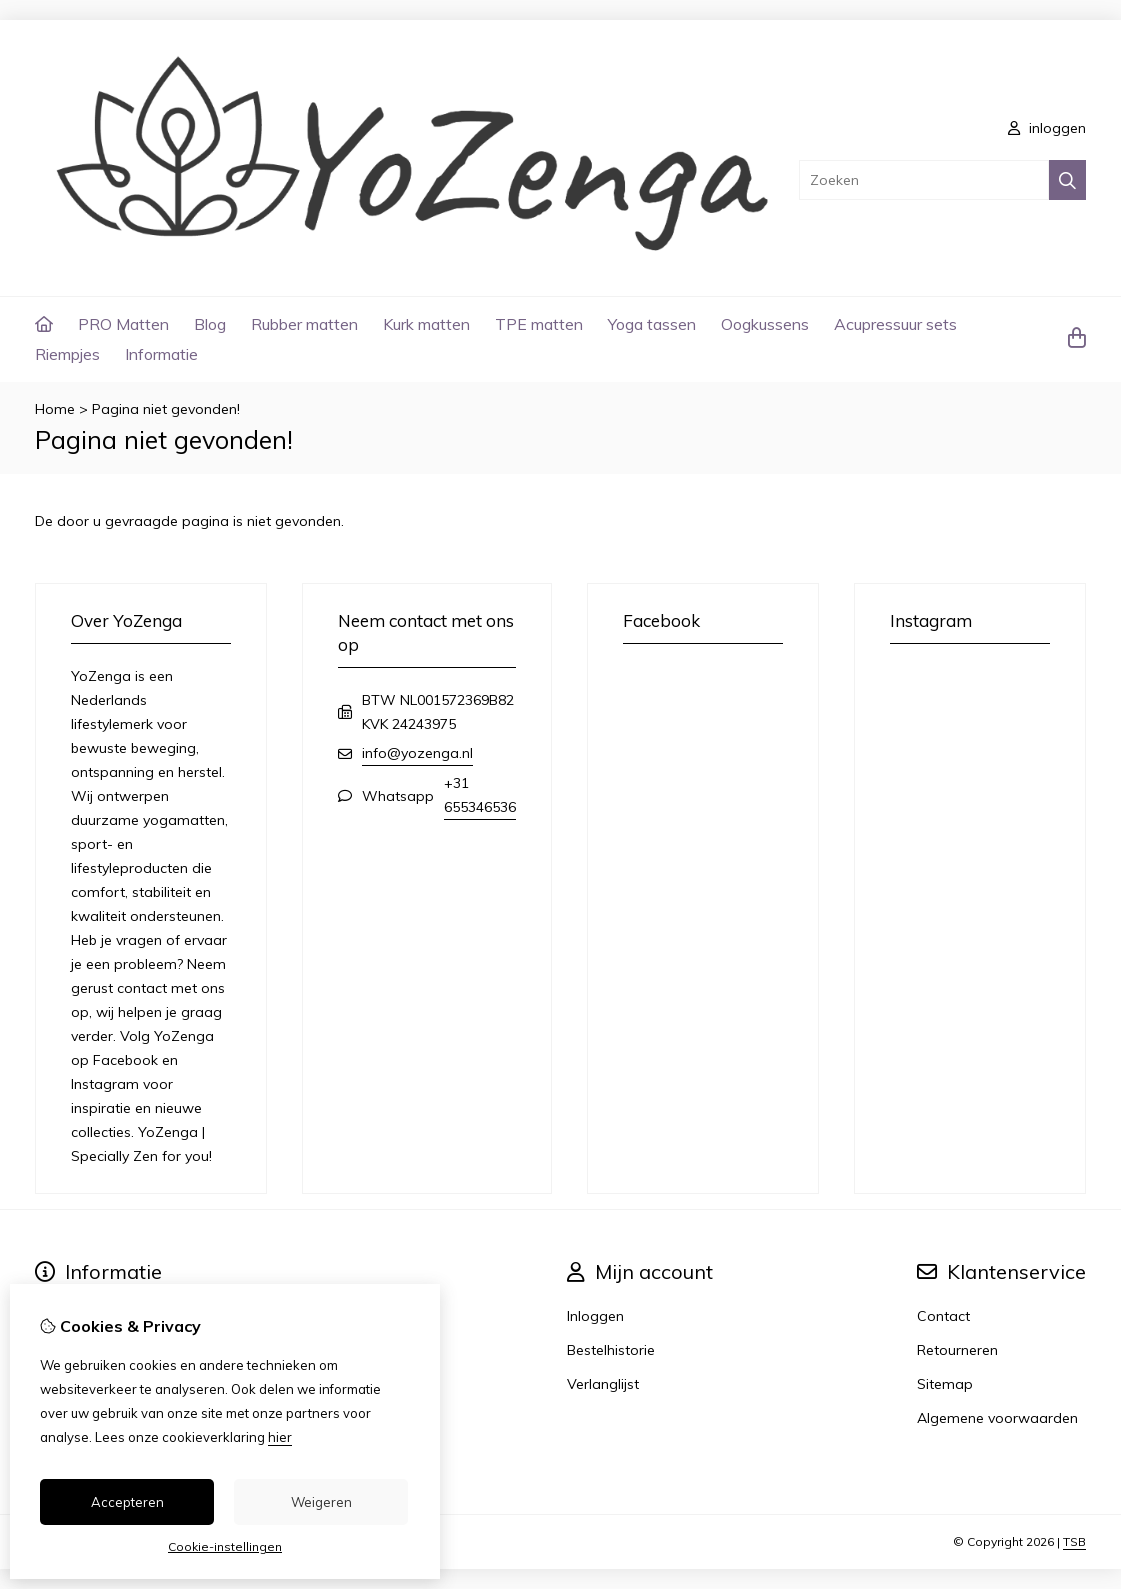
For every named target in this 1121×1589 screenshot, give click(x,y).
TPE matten (539, 324)
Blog (210, 324)
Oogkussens (765, 324)
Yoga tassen (652, 324)
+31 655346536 (480, 795)
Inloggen (595, 1316)
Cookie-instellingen (225, 1546)
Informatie (161, 354)
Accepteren (127, 1502)
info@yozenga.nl (417, 753)
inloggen (1047, 128)
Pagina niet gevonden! (166, 409)
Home (55, 409)
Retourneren (957, 1350)
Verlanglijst (603, 1384)
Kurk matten (426, 324)
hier (280, 1437)
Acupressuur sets (895, 324)
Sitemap (945, 1384)
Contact (943, 1316)
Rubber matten (304, 324)
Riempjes (67, 354)
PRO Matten (123, 324)
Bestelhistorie (611, 1350)
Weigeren (321, 1502)
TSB (1074, 1541)
